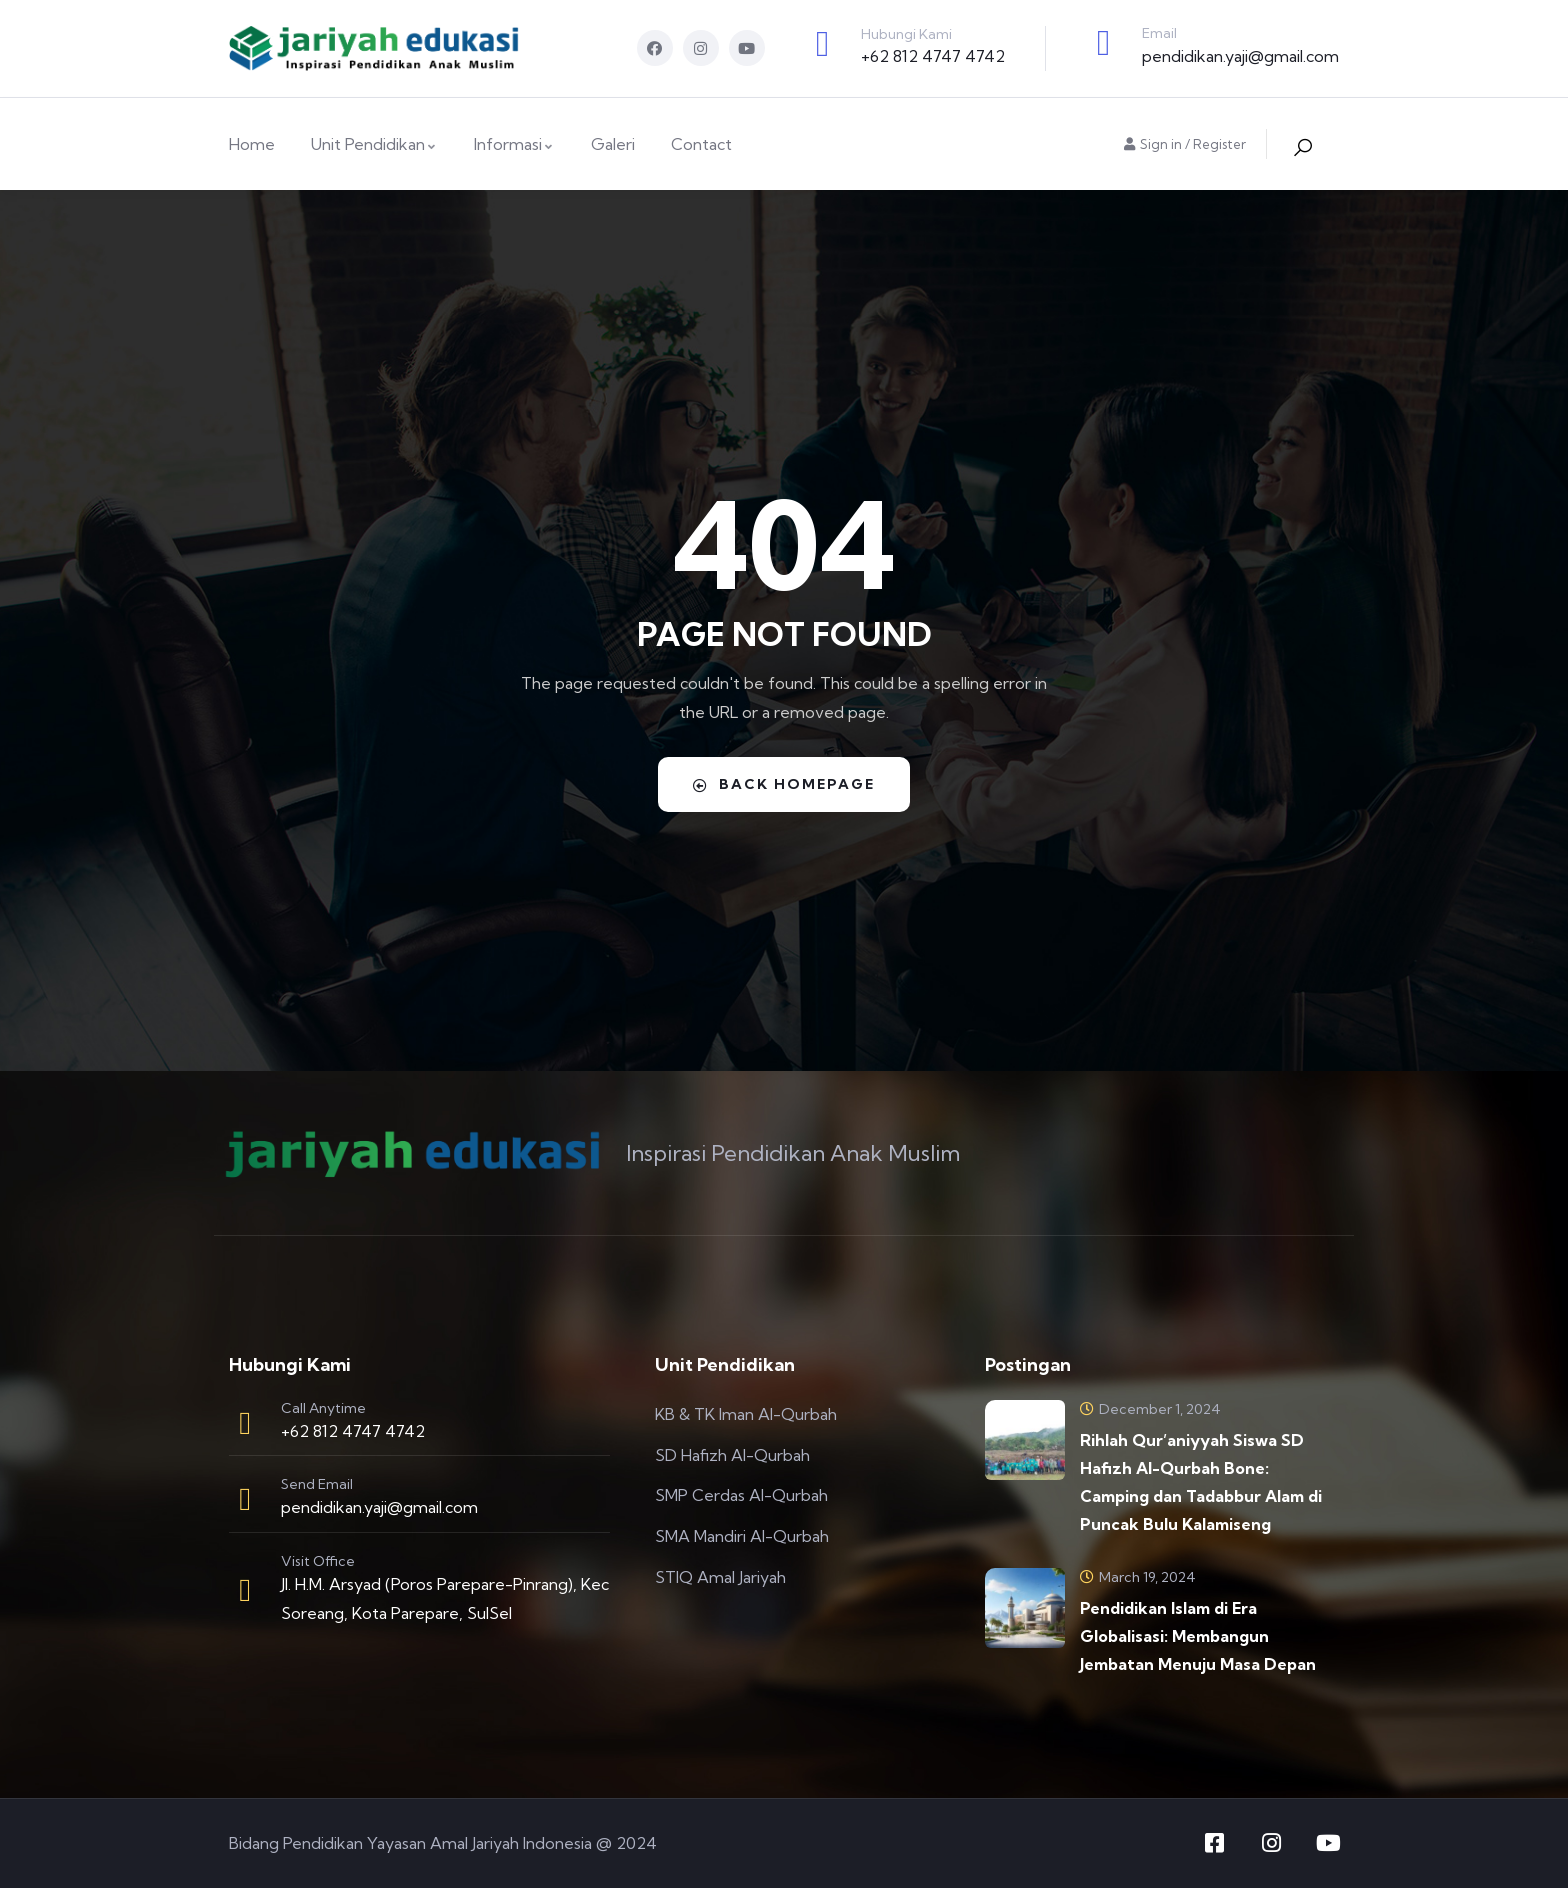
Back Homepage (784, 784)
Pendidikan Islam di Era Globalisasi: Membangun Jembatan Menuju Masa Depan (1198, 1636)
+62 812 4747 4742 (933, 56)
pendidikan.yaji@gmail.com (1240, 56)
